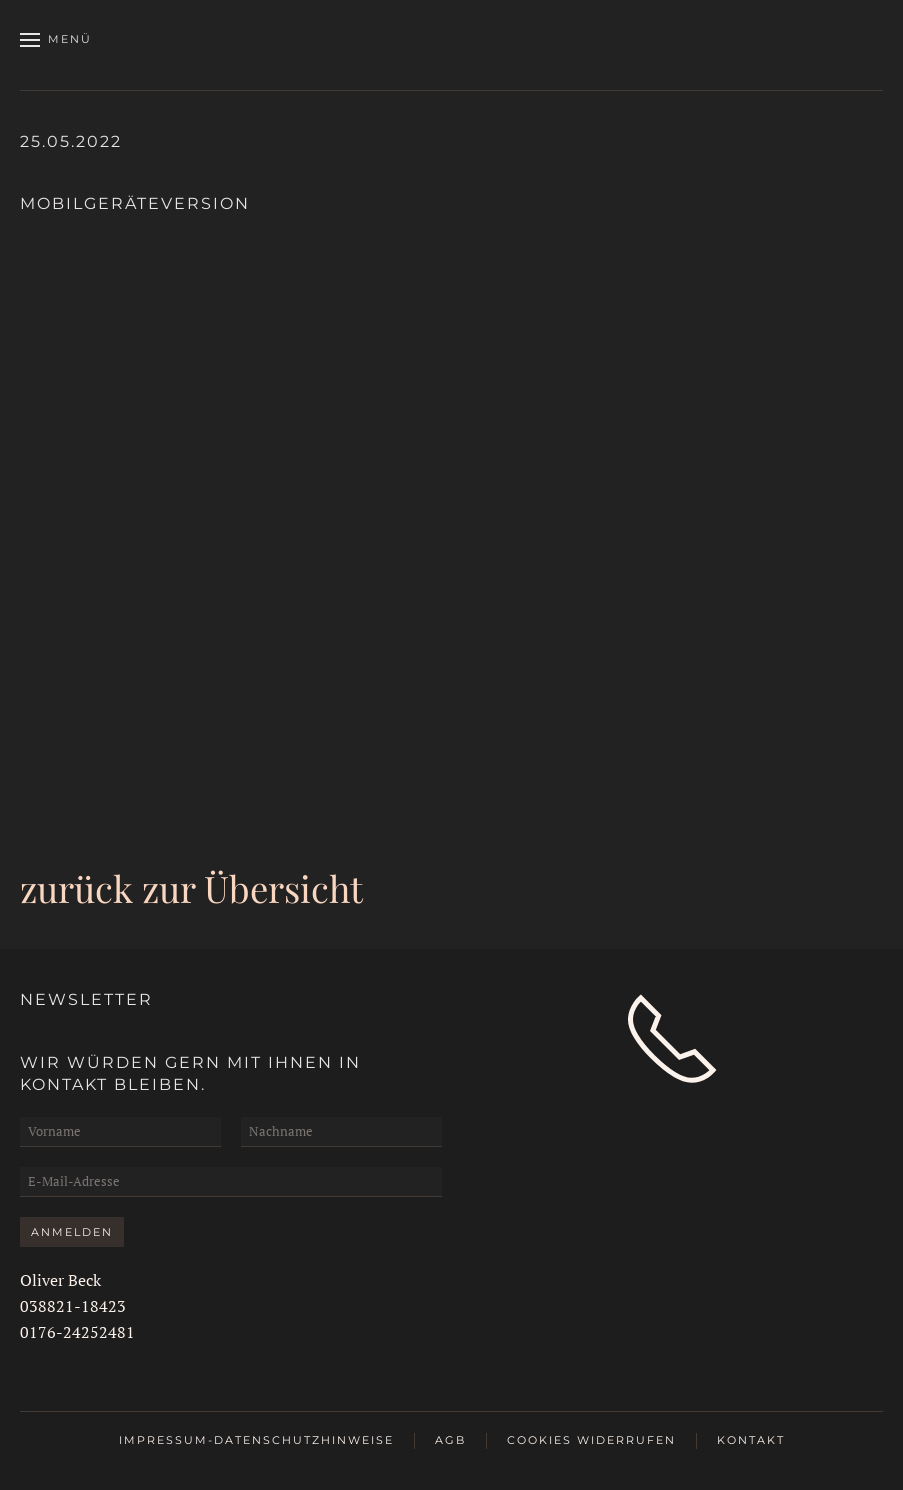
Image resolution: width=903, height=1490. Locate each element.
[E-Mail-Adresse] (231, 1182)
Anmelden (72, 1232)
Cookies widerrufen (591, 1440)
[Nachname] (341, 1132)
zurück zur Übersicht (191, 887)
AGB (450, 1440)
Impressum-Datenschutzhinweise (256, 1440)
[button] (56, 40)
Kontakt (751, 1440)
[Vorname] (120, 1132)
